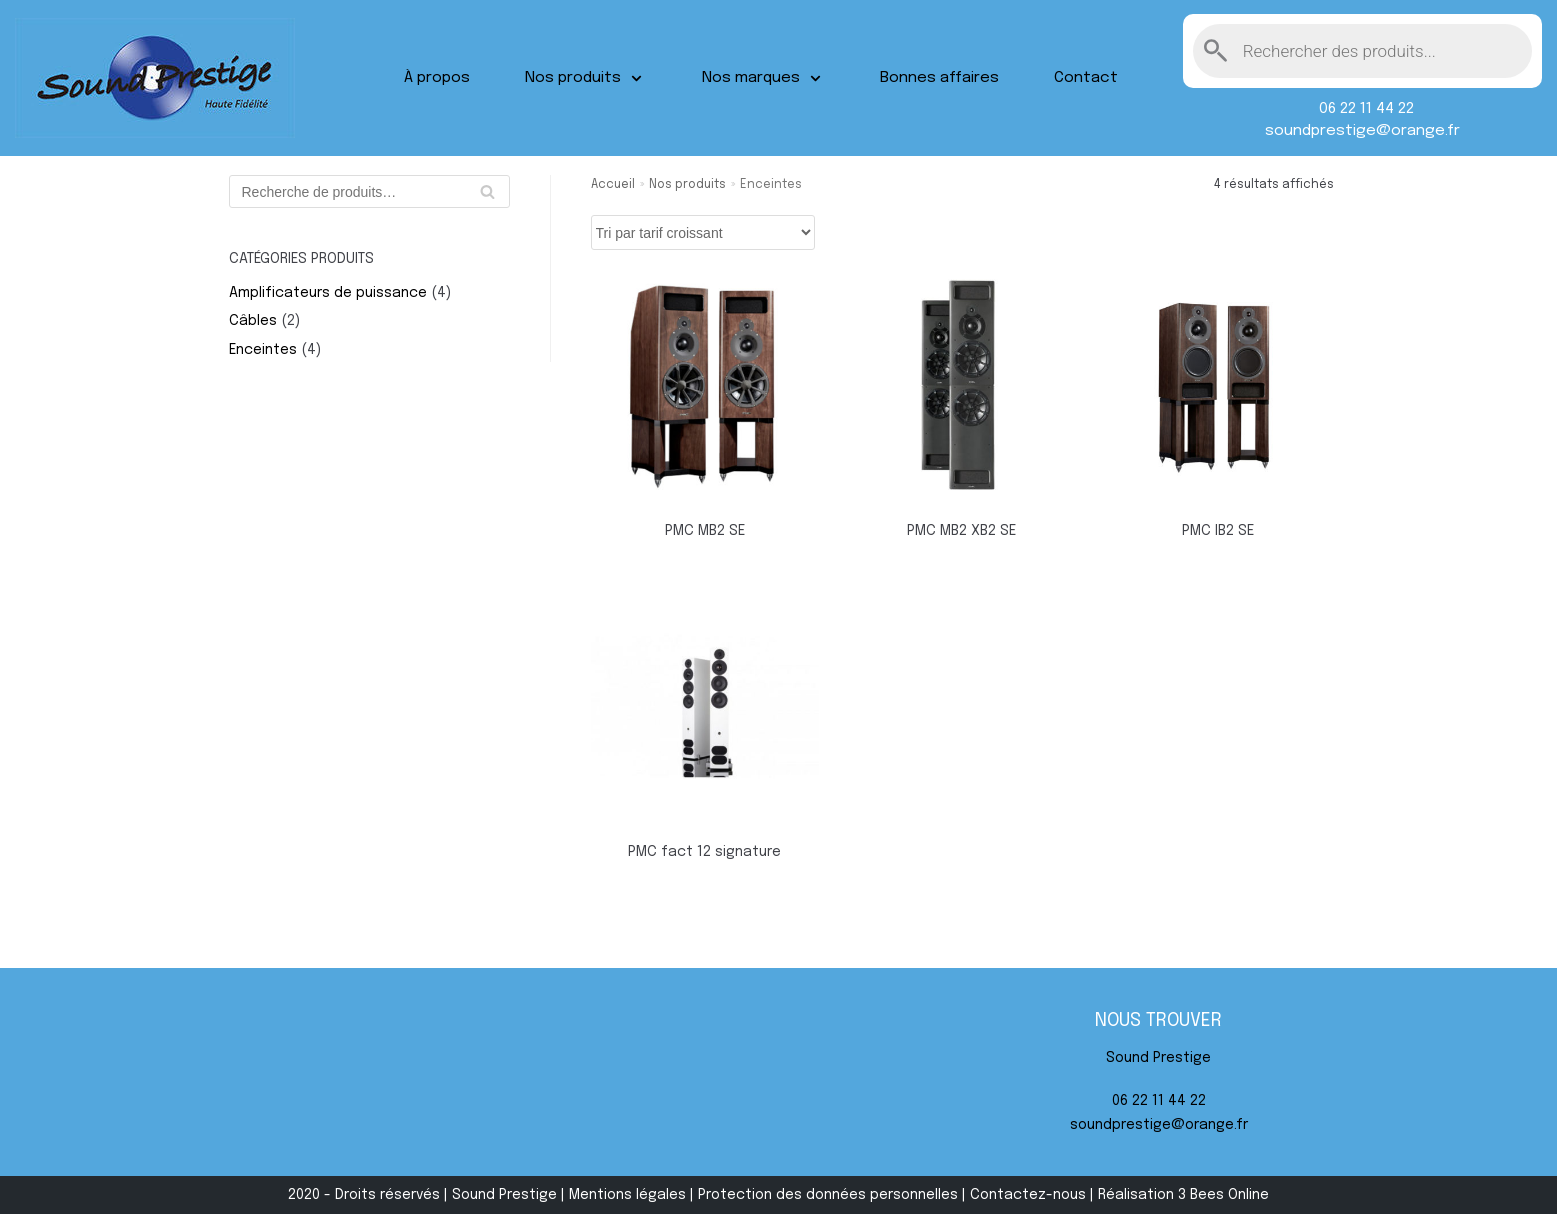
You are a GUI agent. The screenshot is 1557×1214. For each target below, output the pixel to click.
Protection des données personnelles (828, 1195)
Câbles (253, 321)
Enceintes (263, 350)
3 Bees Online (1223, 1195)
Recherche (487, 196)
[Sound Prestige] (155, 78)
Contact (1086, 78)
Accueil (613, 185)
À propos (437, 78)
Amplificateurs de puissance (328, 293)
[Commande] (703, 232)
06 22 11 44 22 (1362, 109)
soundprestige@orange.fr (1362, 131)
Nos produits (687, 185)
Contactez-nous (1028, 1195)
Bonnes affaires (939, 78)
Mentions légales (627, 1195)
